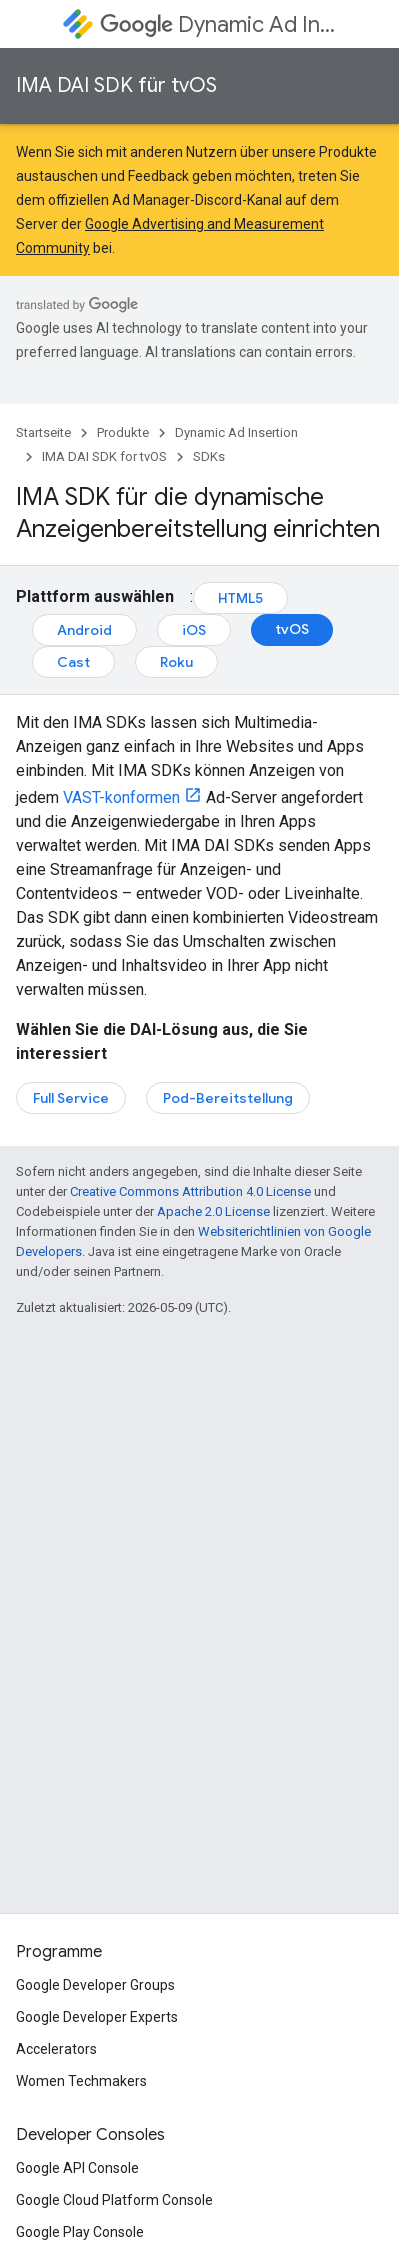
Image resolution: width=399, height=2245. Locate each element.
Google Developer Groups (95, 1985)
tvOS (292, 629)
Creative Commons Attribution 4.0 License (190, 1191)
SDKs (209, 456)
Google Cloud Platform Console (114, 2200)
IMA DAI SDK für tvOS (116, 85)
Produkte (123, 432)
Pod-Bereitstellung (228, 1098)
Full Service (71, 1098)
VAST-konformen (121, 797)
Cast (73, 662)
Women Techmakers (81, 2081)
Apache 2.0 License (213, 1211)
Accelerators (56, 2049)
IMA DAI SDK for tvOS (104, 456)
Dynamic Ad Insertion (217, 24)
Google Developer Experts (97, 2017)
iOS (194, 630)
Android (84, 630)
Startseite (43, 432)
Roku (176, 662)
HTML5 (240, 598)
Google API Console (77, 2168)
